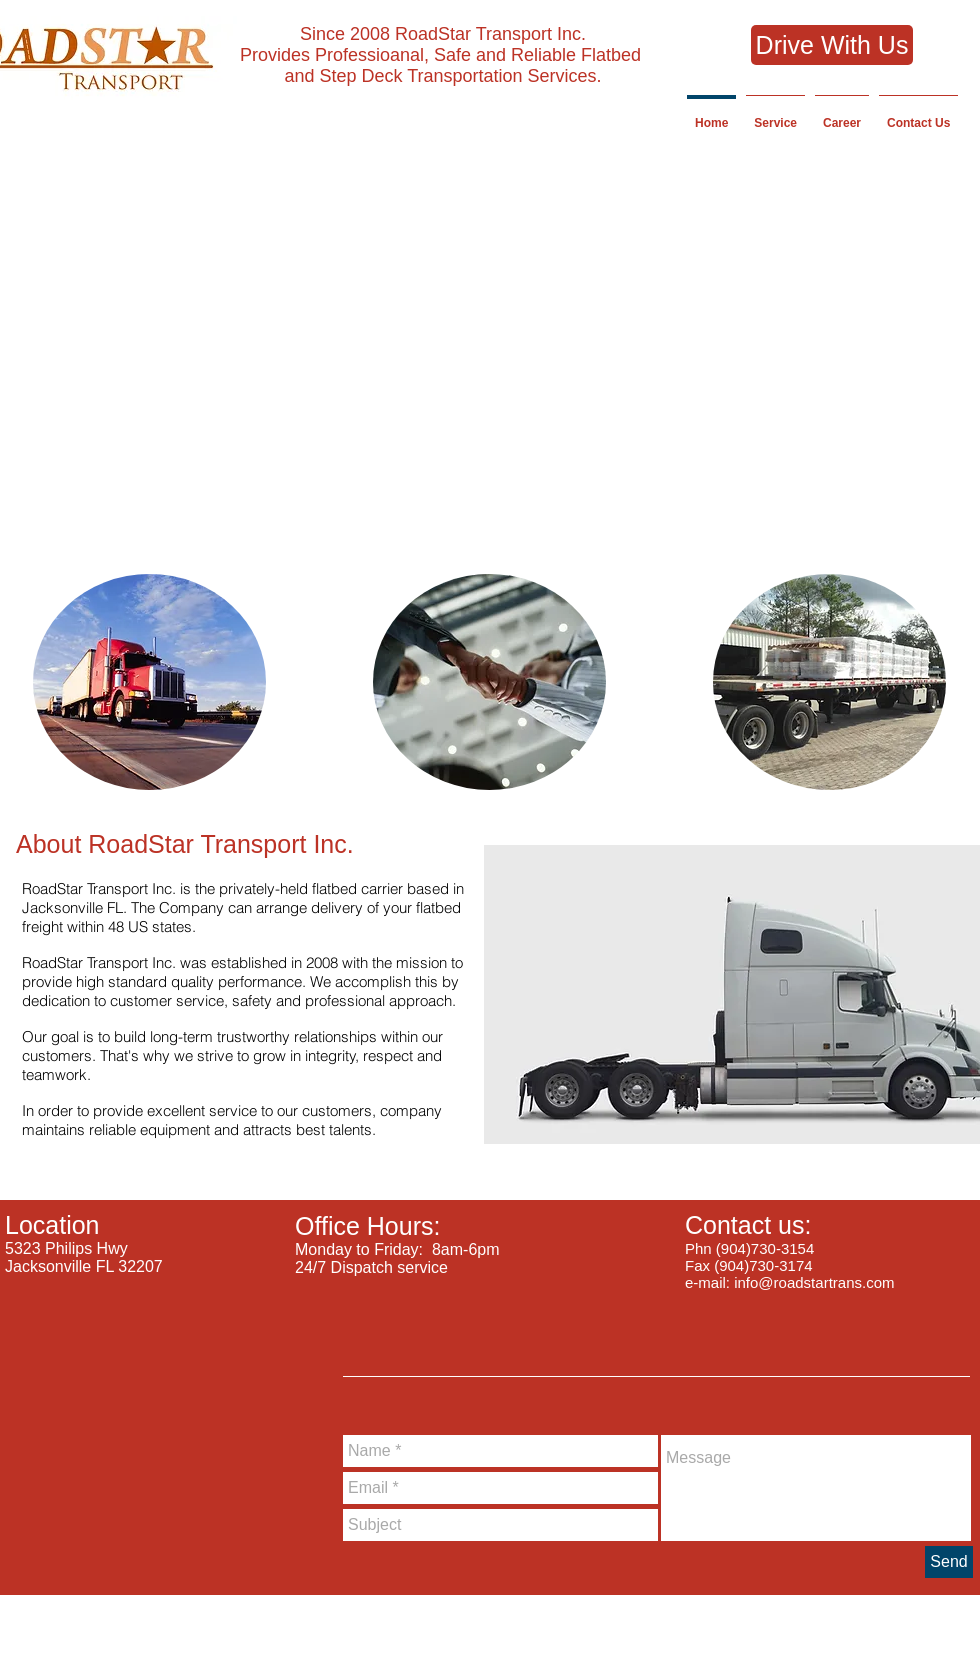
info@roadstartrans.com (814, 1282)
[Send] (949, 1562)
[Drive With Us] (832, 45)
